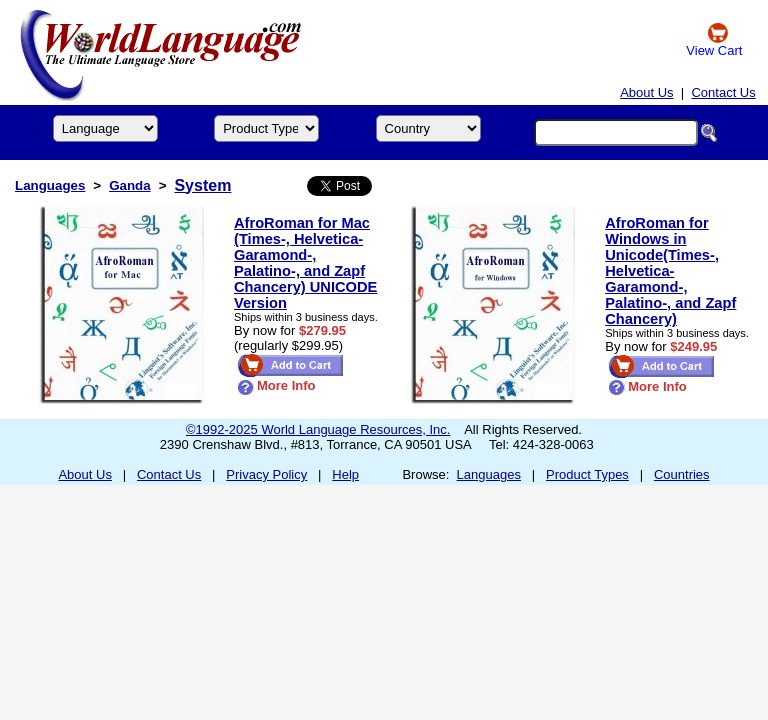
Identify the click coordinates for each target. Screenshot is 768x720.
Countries (682, 474)
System (202, 185)
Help (345, 474)
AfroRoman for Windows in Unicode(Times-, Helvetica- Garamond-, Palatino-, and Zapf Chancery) (670, 271)
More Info (276, 385)
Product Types (587, 474)
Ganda (129, 185)
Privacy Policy (266, 474)
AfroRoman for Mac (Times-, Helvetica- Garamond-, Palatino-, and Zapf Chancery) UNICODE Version (305, 263)
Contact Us (723, 92)
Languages (50, 185)
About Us (646, 92)
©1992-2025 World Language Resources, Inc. (318, 429)
